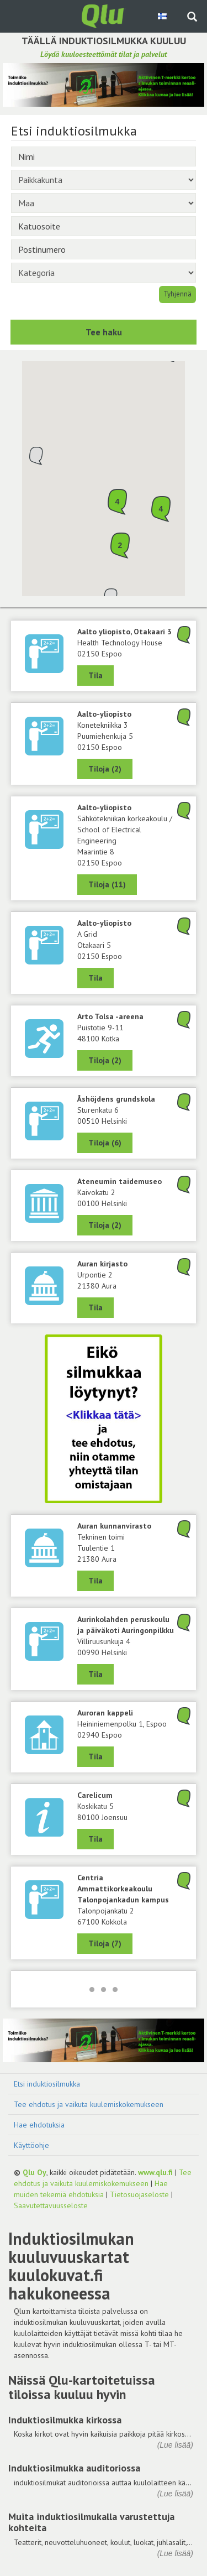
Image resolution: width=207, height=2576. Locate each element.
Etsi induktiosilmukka (47, 2084)
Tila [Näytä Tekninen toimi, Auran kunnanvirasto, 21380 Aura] (95, 1581)
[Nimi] (103, 156)
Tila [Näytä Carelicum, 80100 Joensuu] (95, 1839)
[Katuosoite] (103, 226)
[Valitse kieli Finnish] (163, 16)
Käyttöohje (31, 2145)
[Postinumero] (103, 249)
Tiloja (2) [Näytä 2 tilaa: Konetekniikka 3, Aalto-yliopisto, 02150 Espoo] (104, 769)
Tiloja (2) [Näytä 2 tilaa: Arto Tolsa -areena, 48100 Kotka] (104, 1060)
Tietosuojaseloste (139, 2194)
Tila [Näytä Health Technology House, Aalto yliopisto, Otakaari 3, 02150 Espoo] (95, 675)
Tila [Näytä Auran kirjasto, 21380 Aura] (95, 1307)
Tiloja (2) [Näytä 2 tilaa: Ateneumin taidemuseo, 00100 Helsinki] (104, 1225)
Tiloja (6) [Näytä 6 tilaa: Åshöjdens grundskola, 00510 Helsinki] (104, 1143)
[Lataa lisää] (103, 1989)
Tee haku (104, 331)
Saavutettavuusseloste (51, 2205)
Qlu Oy (34, 2172)
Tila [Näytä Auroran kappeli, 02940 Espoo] (95, 1756)
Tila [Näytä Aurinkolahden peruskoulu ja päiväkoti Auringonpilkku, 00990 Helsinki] (95, 1674)
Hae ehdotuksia (39, 2125)
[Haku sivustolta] (192, 17)
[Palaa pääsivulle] (104, 15)
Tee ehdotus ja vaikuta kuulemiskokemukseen (88, 2104)
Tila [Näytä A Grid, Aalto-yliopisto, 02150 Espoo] (95, 978)
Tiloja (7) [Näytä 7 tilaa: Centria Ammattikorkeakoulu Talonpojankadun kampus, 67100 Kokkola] (104, 1943)
